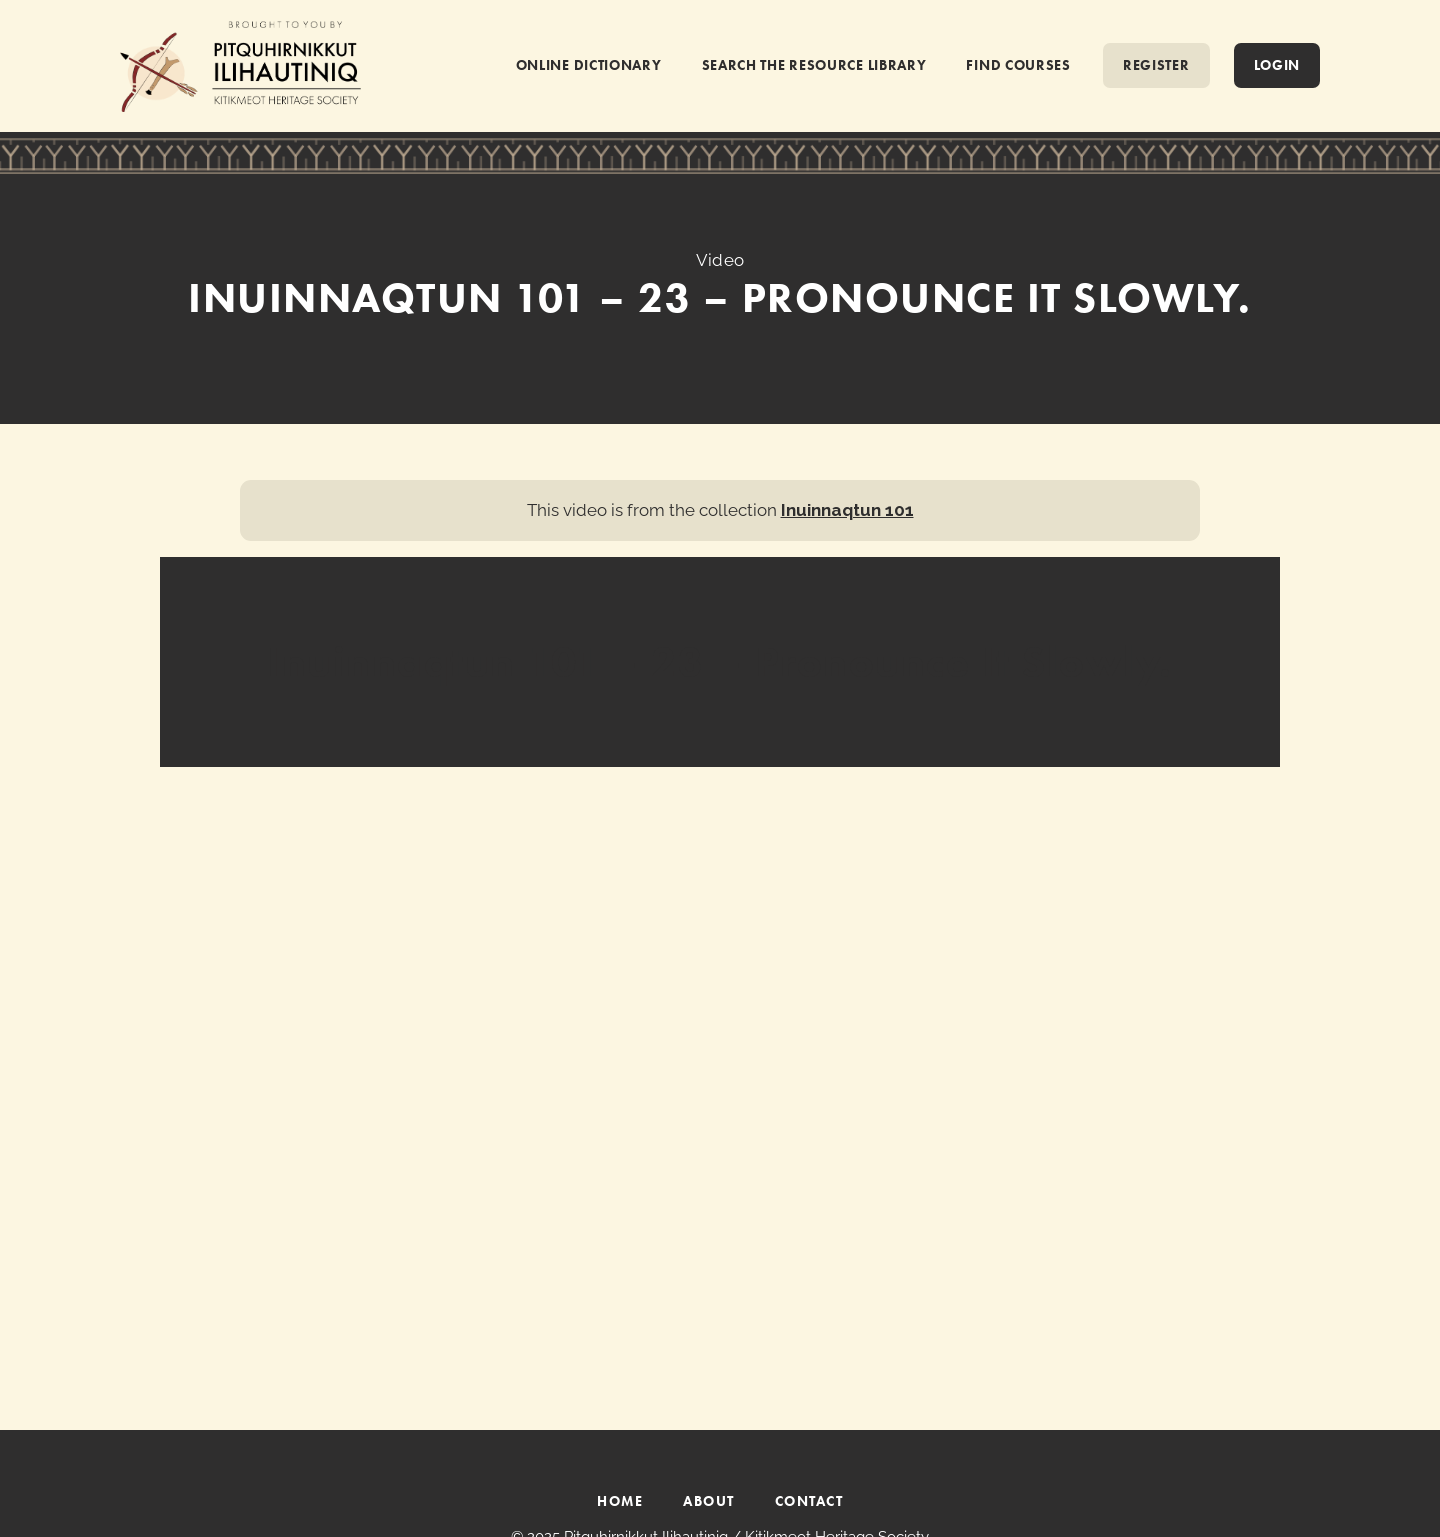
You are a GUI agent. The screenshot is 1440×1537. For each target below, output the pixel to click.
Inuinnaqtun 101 (847, 510)
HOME (620, 1501)
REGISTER (1156, 65)
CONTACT (809, 1501)
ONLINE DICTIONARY (589, 65)
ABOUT (709, 1501)
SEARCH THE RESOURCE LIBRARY (814, 65)
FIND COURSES (1018, 65)
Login (1277, 65)
